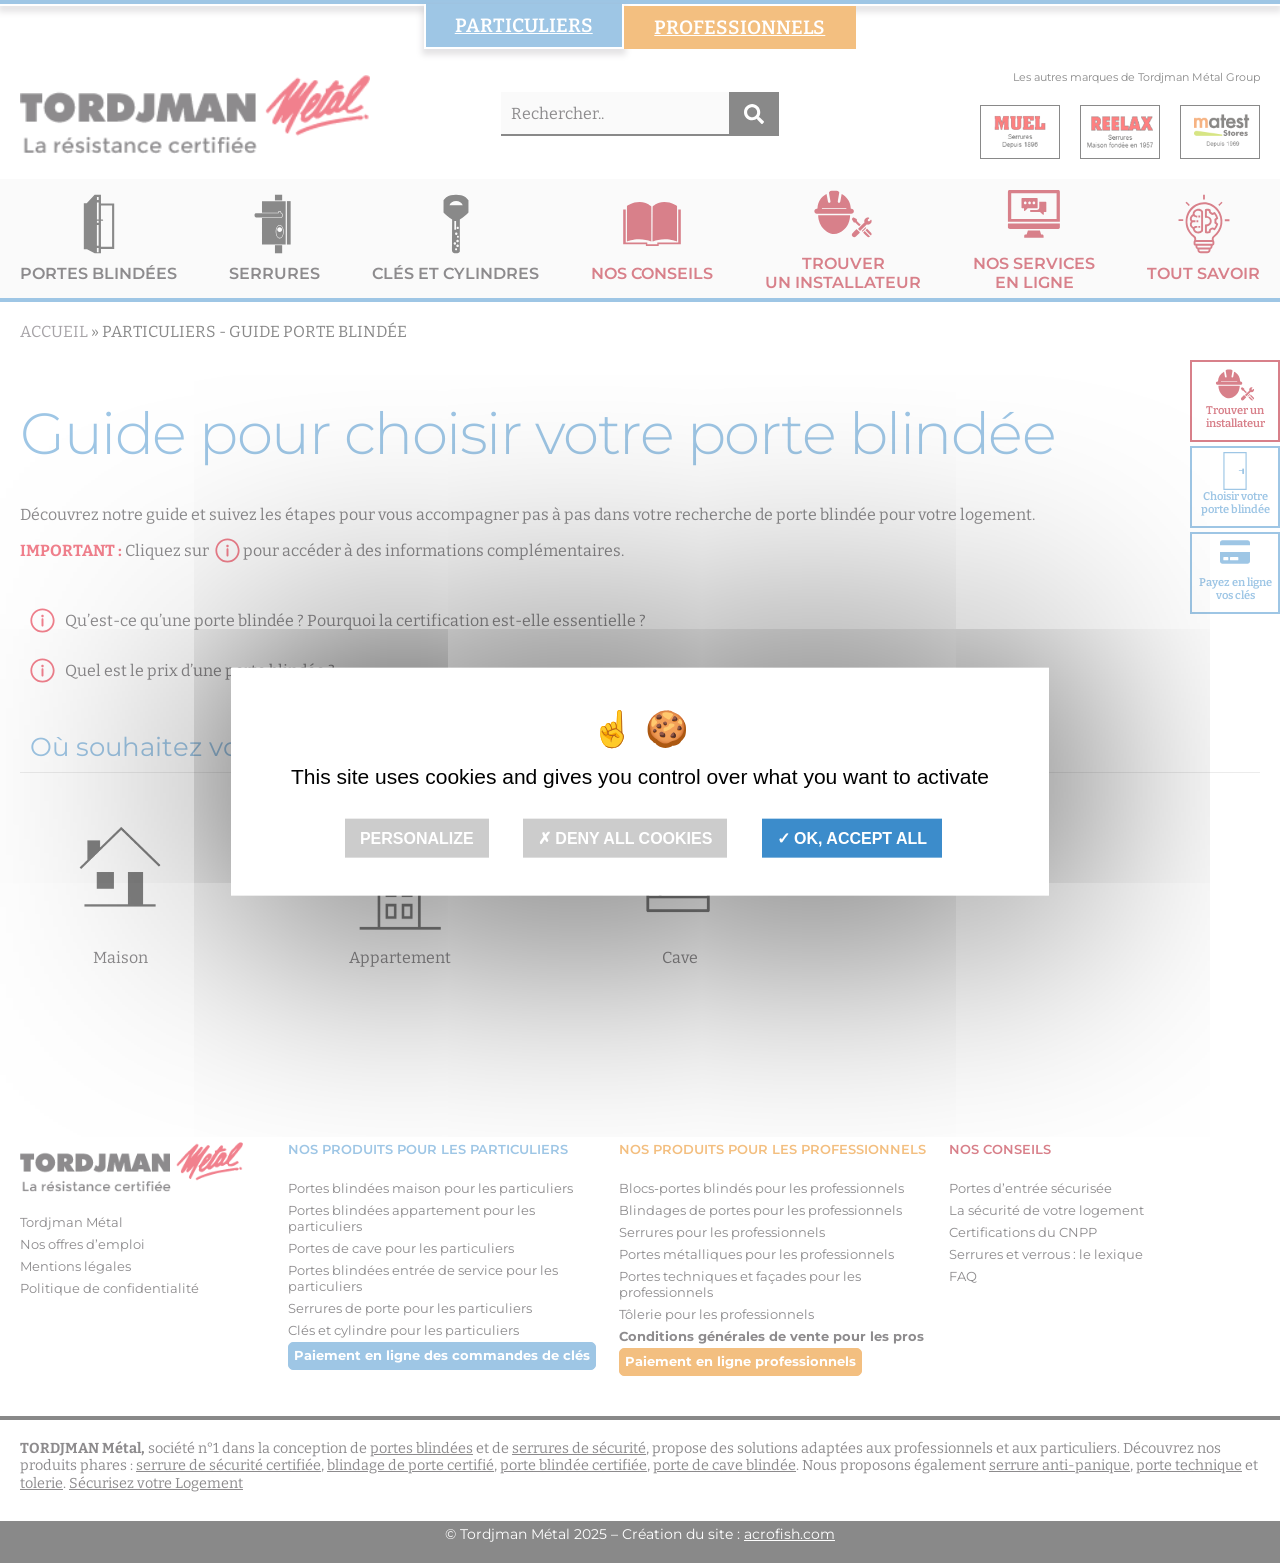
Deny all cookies (625, 838)
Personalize (417, 838)
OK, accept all (852, 838)
